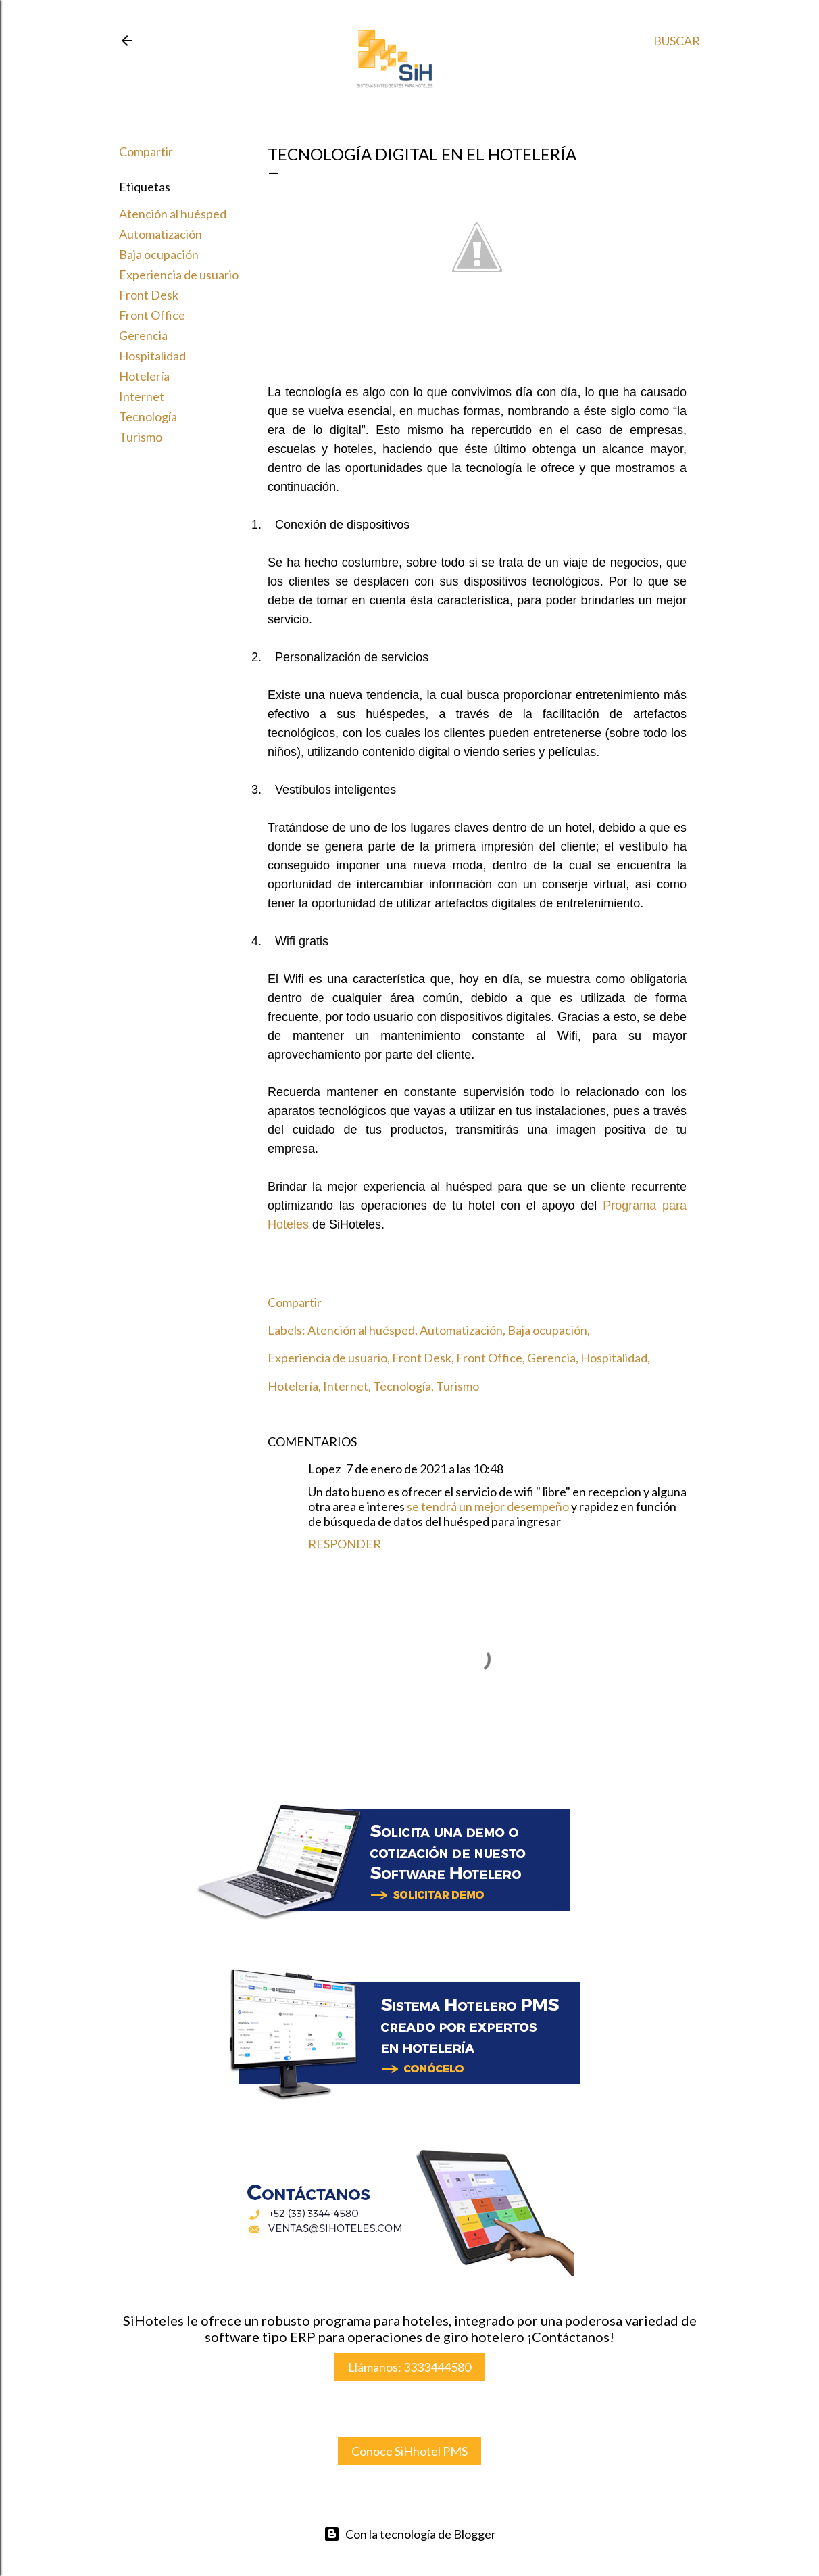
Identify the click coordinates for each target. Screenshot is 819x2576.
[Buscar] (676, 40)
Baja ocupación (159, 254)
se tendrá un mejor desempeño (489, 1506)
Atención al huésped (172, 213)
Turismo (140, 436)
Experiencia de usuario (179, 274)
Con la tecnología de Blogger (410, 2534)
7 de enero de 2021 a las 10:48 (424, 1468)
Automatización (160, 233)
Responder (344, 1543)
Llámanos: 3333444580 (409, 2367)
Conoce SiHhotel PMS (409, 2450)
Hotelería (144, 375)
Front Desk (148, 294)
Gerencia (143, 335)
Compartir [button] (146, 151)
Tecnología (148, 416)
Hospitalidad (152, 355)
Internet (141, 396)
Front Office (152, 315)
